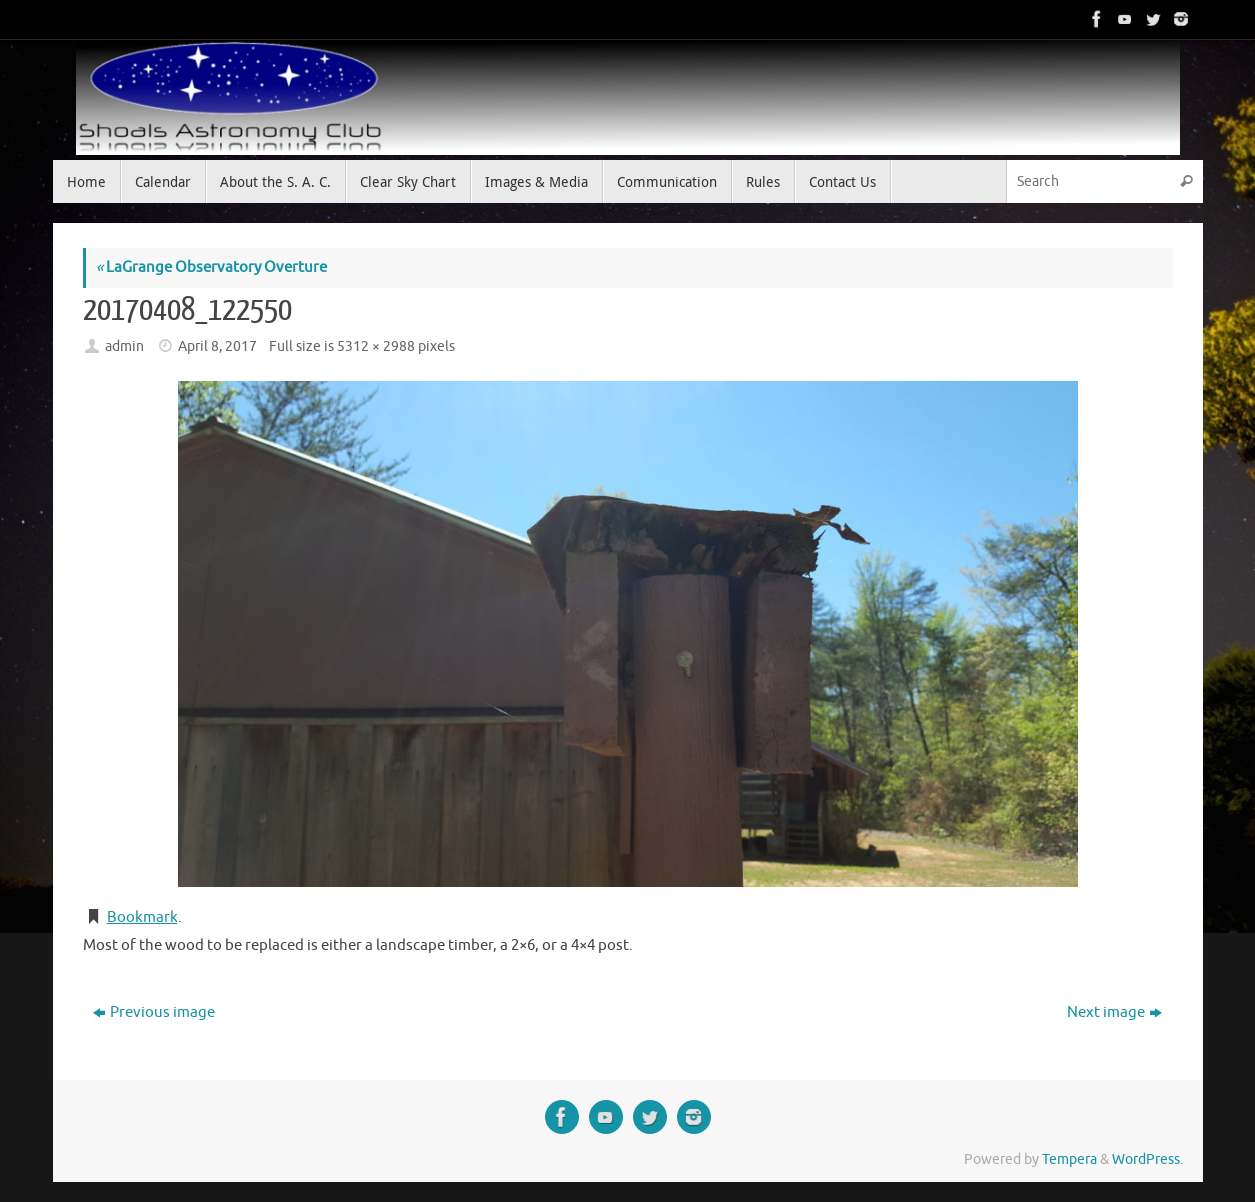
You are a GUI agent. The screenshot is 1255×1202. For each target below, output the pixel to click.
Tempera (1069, 1159)
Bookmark (142, 917)
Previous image (154, 1012)
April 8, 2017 (217, 346)
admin (124, 346)
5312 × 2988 (376, 346)
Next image (1114, 1012)
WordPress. (1147, 1159)
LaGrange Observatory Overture (211, 267)
